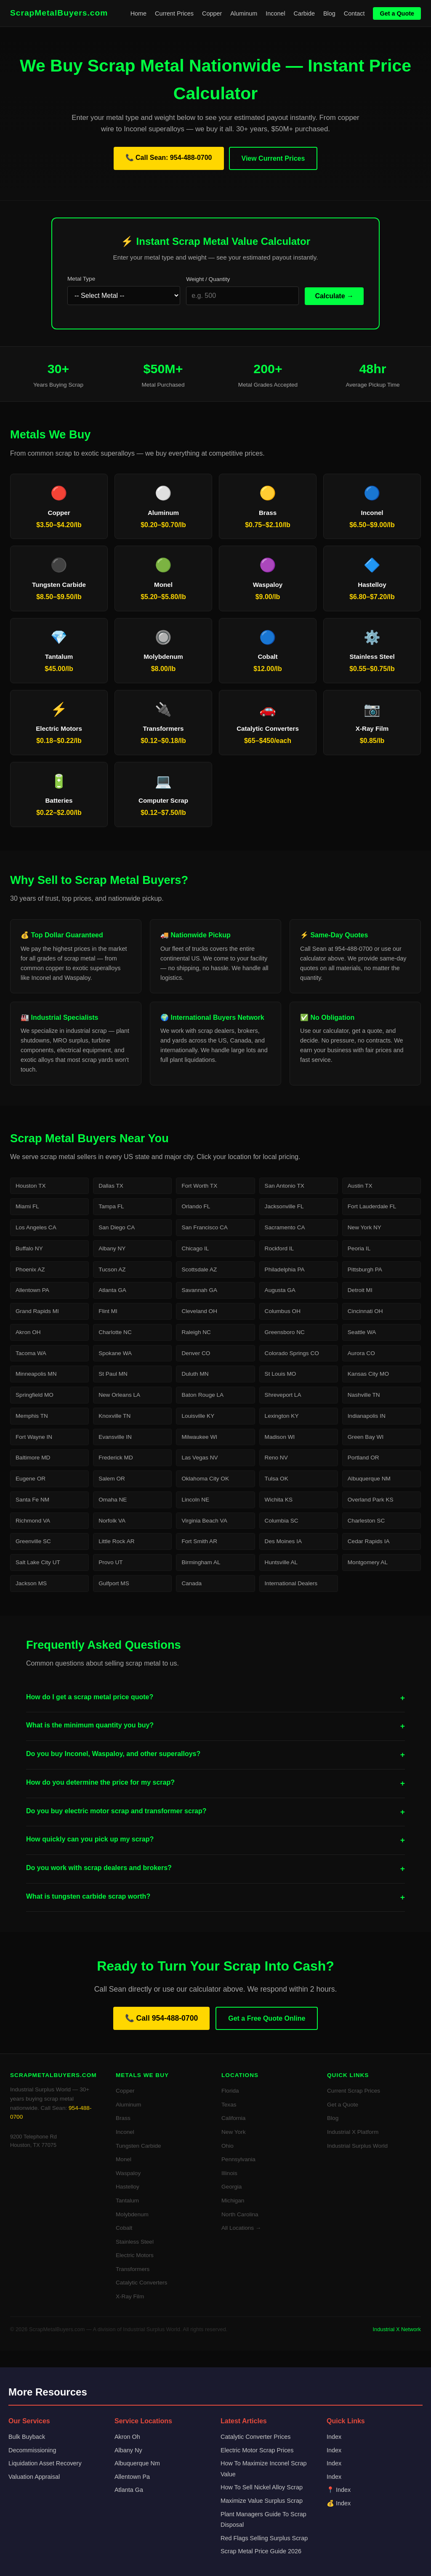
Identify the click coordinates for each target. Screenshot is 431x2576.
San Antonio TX (284, 1186)
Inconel (275, 13)
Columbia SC (281, 1520)
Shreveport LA (283, 1395)
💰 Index (339, 2503)
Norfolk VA (111, 1520)
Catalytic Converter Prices (255, 2436)
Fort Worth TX (199, 1186)
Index (334, 2436)
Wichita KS (279, 1499)
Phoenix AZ (30, 1269)
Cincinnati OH (365, 1311)
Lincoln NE (195, 1499)
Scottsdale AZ (199, 1269)
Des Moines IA (283, 1541)
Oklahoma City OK (205, 1478)
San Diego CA (116, 1227)
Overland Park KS (371, 1499)
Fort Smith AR (199, 1541)
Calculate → (334, 296)
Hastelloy (127, 2186)
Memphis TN (32, 1416)
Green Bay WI (365, 1437)
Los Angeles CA (36, 1227)
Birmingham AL (200, 1562)
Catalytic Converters (141, 2282)
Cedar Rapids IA (369, 1541)
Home (138, 13)
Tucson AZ (111, 1269)
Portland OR (363, 1457)
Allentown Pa (132, 2476)
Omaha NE (112, 1499)
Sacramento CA (285, 1227)
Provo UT (110, 1562)
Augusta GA (280, 1290)
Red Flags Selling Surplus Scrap (264, 2538)
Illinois (229, 2173)
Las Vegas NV (199, 1457)
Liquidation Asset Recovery (45, 2463)
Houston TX (31, 1186)
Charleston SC (366, 1520)
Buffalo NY (29, 1248)
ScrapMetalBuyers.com (59, 12)
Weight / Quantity (208, 279)
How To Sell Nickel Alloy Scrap (262, 2487)
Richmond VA (33, 1520)
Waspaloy (128, 2173)
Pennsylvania (238, 2159)
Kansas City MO (368, 1374)
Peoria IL (359, 1248)
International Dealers (291, 1583)
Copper (212, 13)
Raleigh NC (196, 1332)
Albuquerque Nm (137, 2463)
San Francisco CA (204, 1227)
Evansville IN (115, 1437)
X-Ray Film (130, 2296)
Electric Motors (135, 2255)
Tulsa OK (276, 1478)
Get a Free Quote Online (266, 2018)
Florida (230, 2091)
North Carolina (239, 2214)
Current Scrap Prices (353, 2091)
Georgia (231, 2186)
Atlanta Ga (128, 2489)
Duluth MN (194, 1374)
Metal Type (81, 279)
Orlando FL (195, 1206)
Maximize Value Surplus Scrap (262, 2500)
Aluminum (243, 13)
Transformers (132, 2269)
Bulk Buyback (26, 2436)
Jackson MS (31, 1583)
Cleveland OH (199, 1311)
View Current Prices (273, 158)
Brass (123, 2118)
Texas (229, 2104)
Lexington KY (282, 1416)
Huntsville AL (281, 1562)
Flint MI (107, 1311)
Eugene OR (30, 1478)
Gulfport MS (113, 1583)
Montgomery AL (368, 1562)
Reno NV (276, 1457)
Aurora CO (361, 1353)
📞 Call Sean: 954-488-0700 (168, 157)
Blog (329, 13)
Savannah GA (199, 1290)
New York (233, 2132)
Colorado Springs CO (292, 1353)
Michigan (232, 2200)
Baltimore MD (33, 1457)
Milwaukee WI (199, 1437)
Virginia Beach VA (204, 1520)
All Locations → (241, 2228)
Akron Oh (127, 2436)
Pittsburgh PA (365, 1269)
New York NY (364, 1227)
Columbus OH (283, 1311)
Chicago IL (195, 1248)
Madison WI (280, 1437)
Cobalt (124, 2228)
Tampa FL (111, 1206)
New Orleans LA (119, 1395)
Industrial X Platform (352, 2132)
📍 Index (339, 2489)
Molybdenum (132, 2214)
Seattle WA (362, 1332)
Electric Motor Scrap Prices (257, 2450)
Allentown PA (32, 1290)
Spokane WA (115, 1353)
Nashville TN (364, 1395)
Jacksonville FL (284, 1206)
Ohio (227, 2146)
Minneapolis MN (36, 1374)
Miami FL (27, 1206)
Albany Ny (128, 2450)
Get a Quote (397, 13)
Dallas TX (110, 1186)
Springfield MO (34, 1395)
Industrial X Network (396, 2329)
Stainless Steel (135, 2242)
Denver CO (195, 1353)
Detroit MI (360, 1290)
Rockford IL (279, 1248)
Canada (191, 1583)
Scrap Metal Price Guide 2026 (261, 2551)
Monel (123, 2159)
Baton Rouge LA (202, 1395)
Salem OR (111, 1478)
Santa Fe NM (32, 1499)
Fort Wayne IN (34, 1437)
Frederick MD (115, 1457)
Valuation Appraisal (34, 2476)
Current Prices (174, 13)
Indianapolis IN (367, 1416)
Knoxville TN (114, 1416)
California (233, 2118)
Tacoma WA (31, 1353)
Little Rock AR (116, 1541)
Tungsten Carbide (138, 2146)
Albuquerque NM (369, 1478)
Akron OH (28, 1332)
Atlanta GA (112, 1290)
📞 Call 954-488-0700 (161, 2018)
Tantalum (127, 2200)
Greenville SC (33, 1541)
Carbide (304, 13)
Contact (354, 13)
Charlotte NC (115, 1332)
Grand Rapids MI (37, 1311)
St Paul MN (113, 1374)
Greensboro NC (285, 1332)
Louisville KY (197, 1416)
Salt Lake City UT (38, 1562)
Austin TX (360, 1186)
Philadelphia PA (285, 1269)
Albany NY (111, 1248)
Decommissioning (32, 2450)
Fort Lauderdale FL (372, 1206)
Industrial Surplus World (357, 2146)
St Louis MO (280, 1374)
